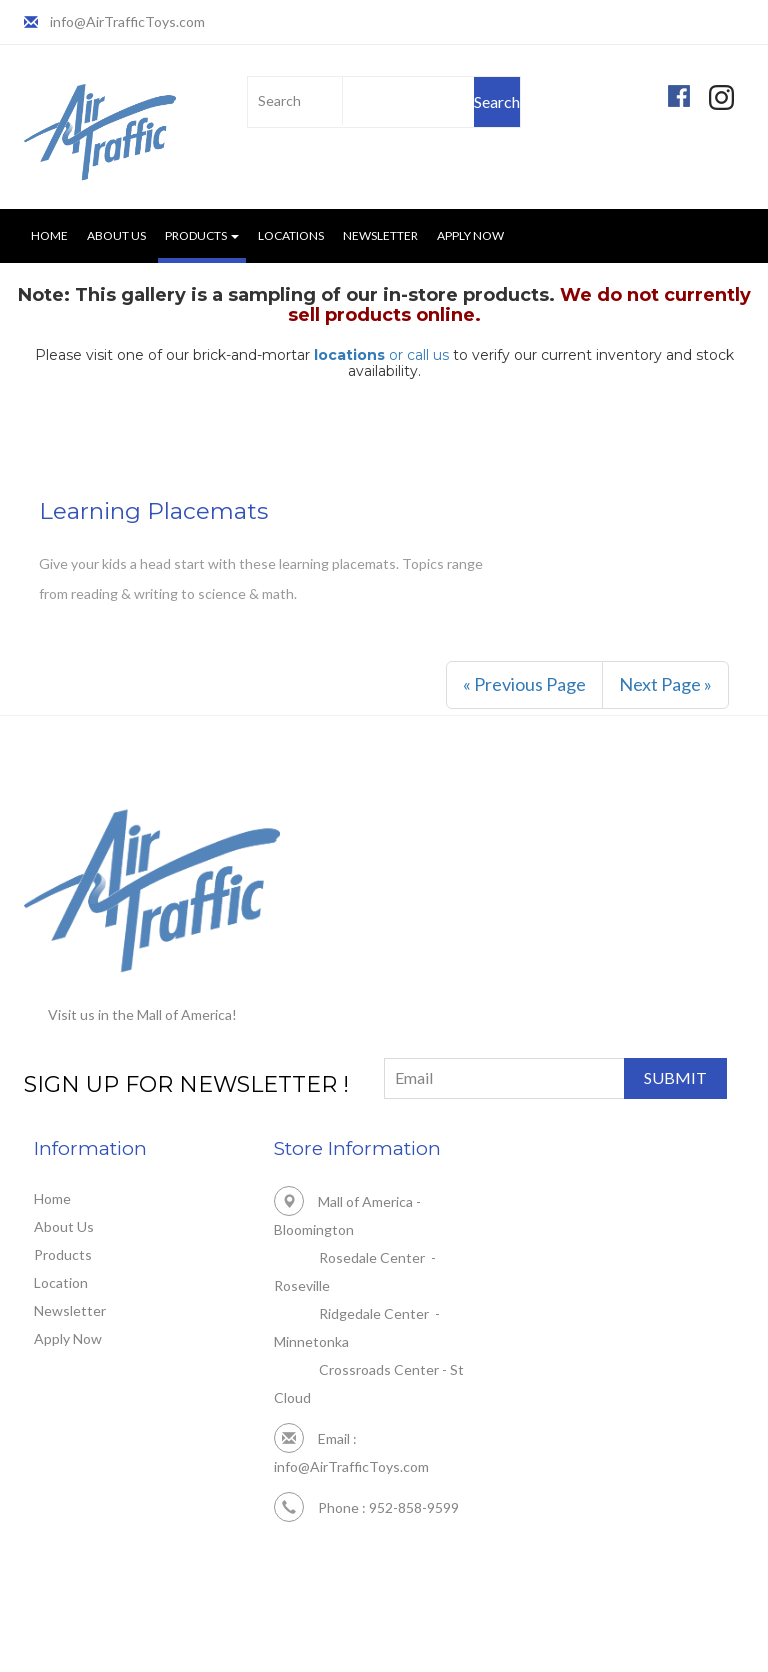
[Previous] (524, 685)
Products (63, 1254)
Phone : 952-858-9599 (366, 1507)
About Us (116, 235)
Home (49, 235)
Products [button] (202, 235)
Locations (291, 235)
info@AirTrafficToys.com (127, 21)
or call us (381, 355)
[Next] (665, 685)
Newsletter (380, 235)
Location (61, 1282)
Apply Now (470, 235)
